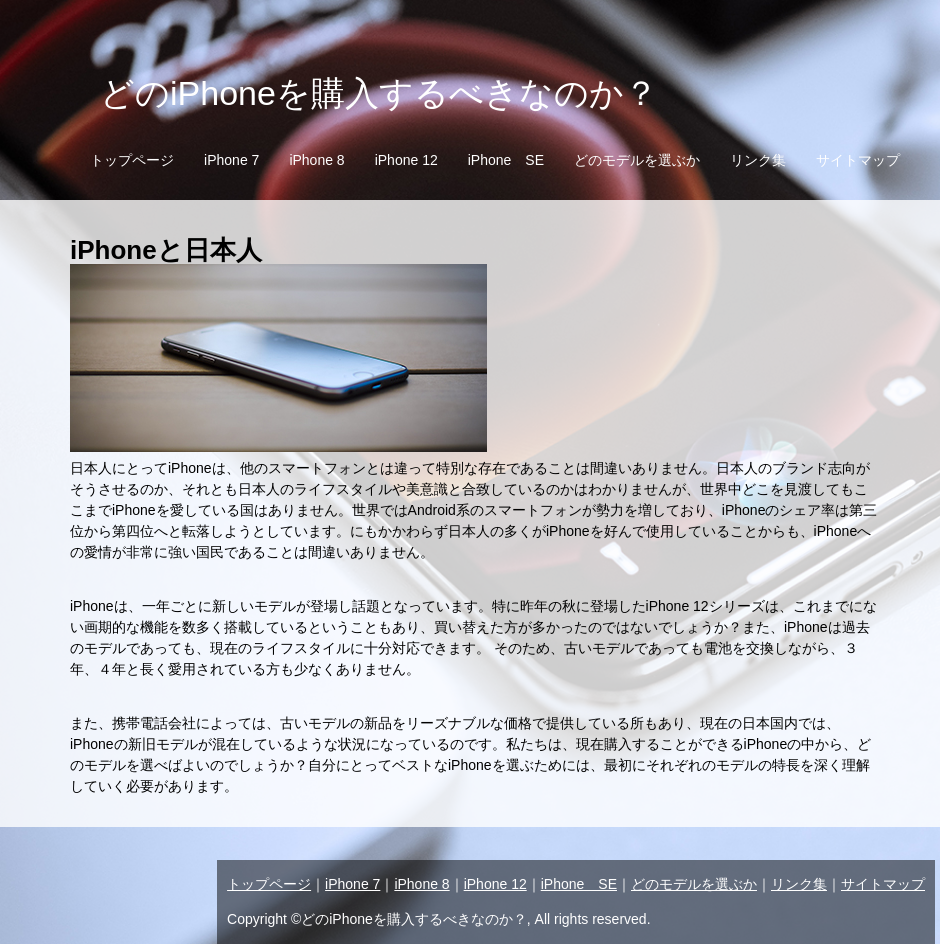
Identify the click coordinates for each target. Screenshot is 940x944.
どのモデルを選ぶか (637, 160)
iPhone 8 (316, 160)
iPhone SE (506, 160)
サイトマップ (858, 160)
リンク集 (758, 160)
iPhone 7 (231, 160)
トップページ (132, 160)
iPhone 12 (406, 160)
